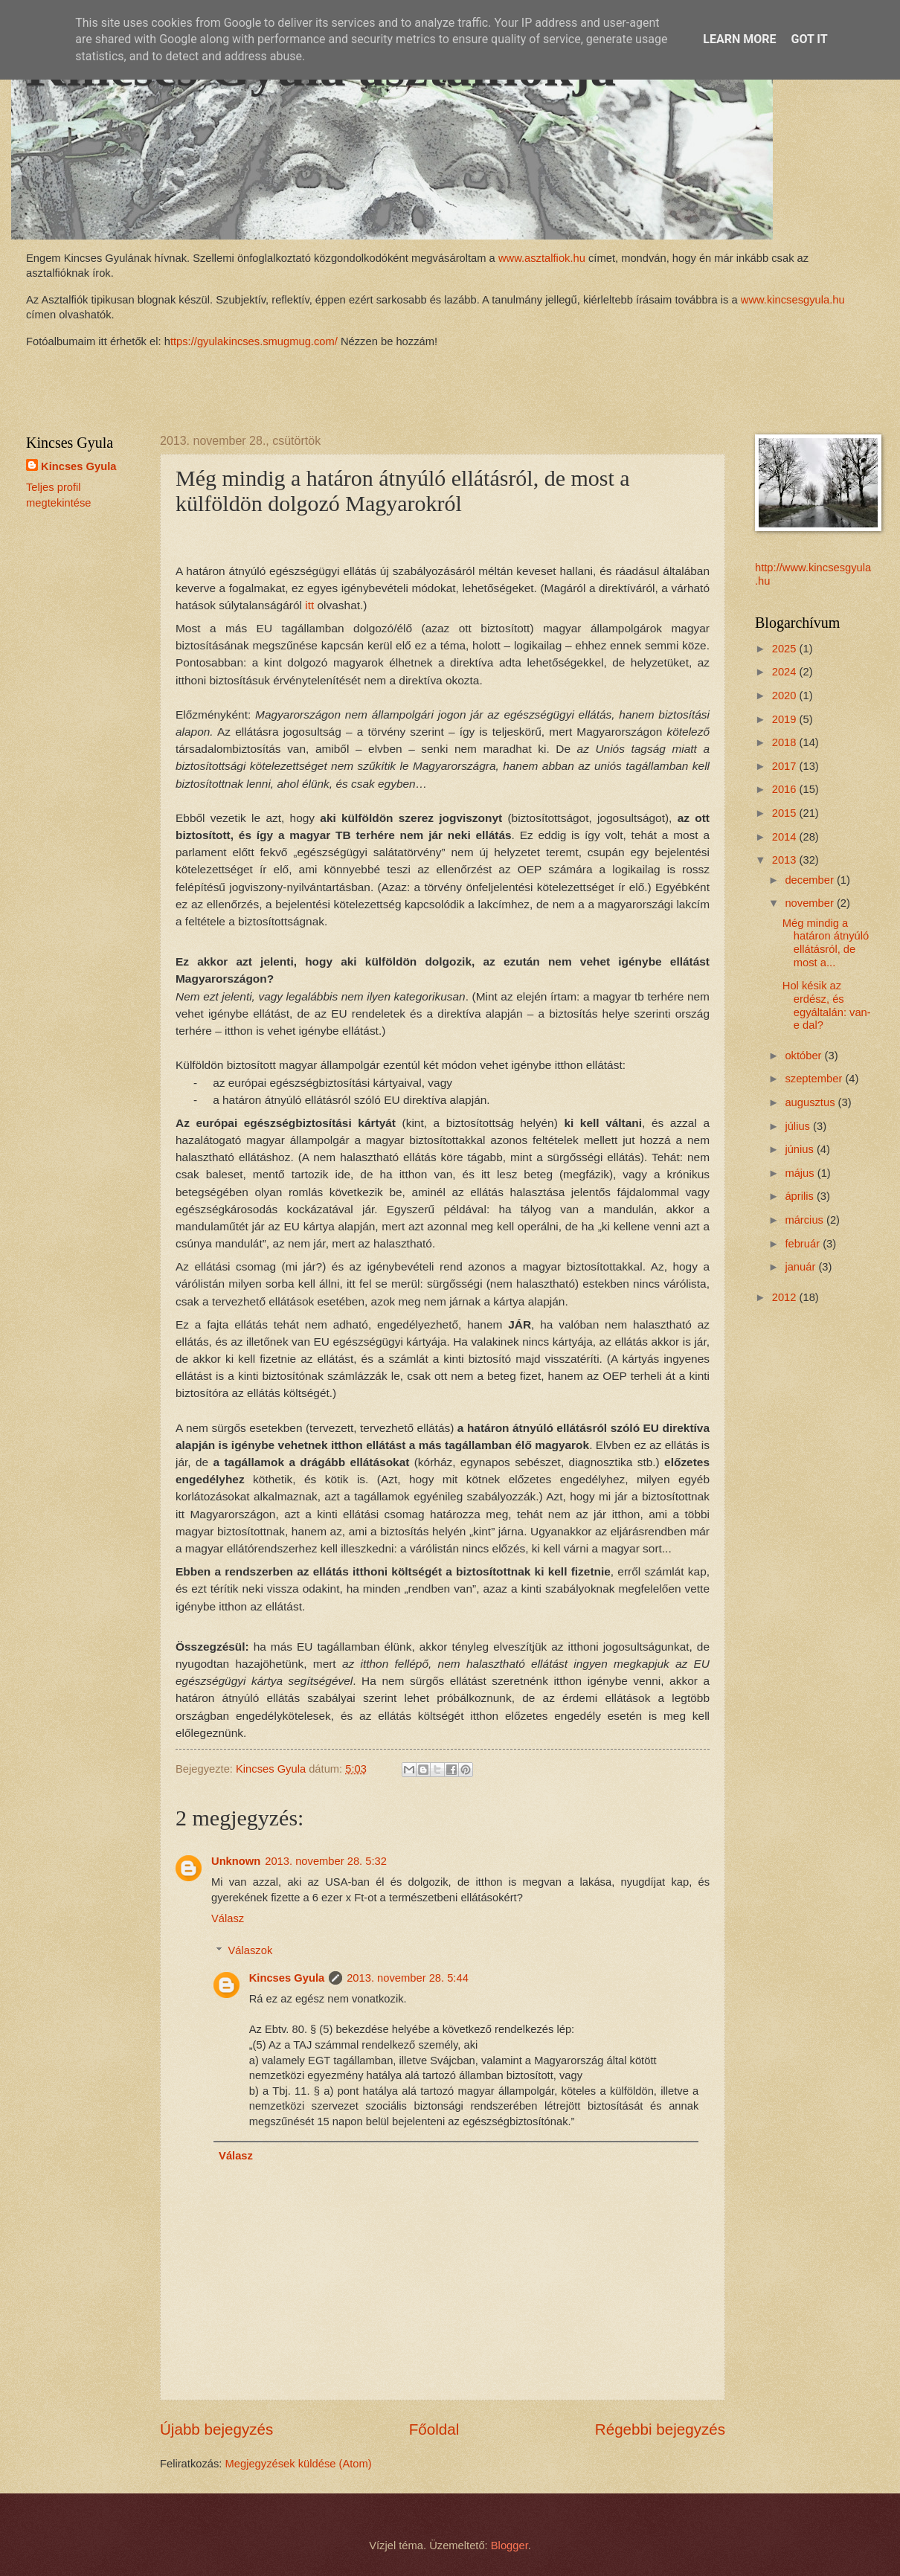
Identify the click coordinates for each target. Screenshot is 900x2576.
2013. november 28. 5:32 (326, 1861)
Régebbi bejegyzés (660, 2429)
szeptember (815, 1079)
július (799, 1126)
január (801, 1267)
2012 (786, 1297)
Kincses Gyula (286, 1978)
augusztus (811, 1102)
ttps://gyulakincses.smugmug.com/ (254, 341)
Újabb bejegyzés (216, 2429)
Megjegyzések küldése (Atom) (298, 2464)
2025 (786, 649)
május (801, 1173)
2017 (786, 766)
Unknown (235, 1861)
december (811, 880)
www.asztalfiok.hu (540, 258)
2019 (786, 719)
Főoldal (434, 2429)
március (805, 1220)
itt (309, 605)
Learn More (739, 39)
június (801, 1149)
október (804, 1055)
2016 (786, 789)
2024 (786, 672)
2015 (786, 813)
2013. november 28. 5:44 (408, 1978)
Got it (809, 39)
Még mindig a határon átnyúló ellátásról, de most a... (825, 943)
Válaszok (250, 1950)
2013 (786, 860)
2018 (786, 742)
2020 (786, 695)
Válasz (227, 1918)
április (801, 1196)
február (804, 1244)
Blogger (509, 2545)
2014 (786, 837)
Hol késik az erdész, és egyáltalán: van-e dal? (826, 1005)
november (811, 903)
